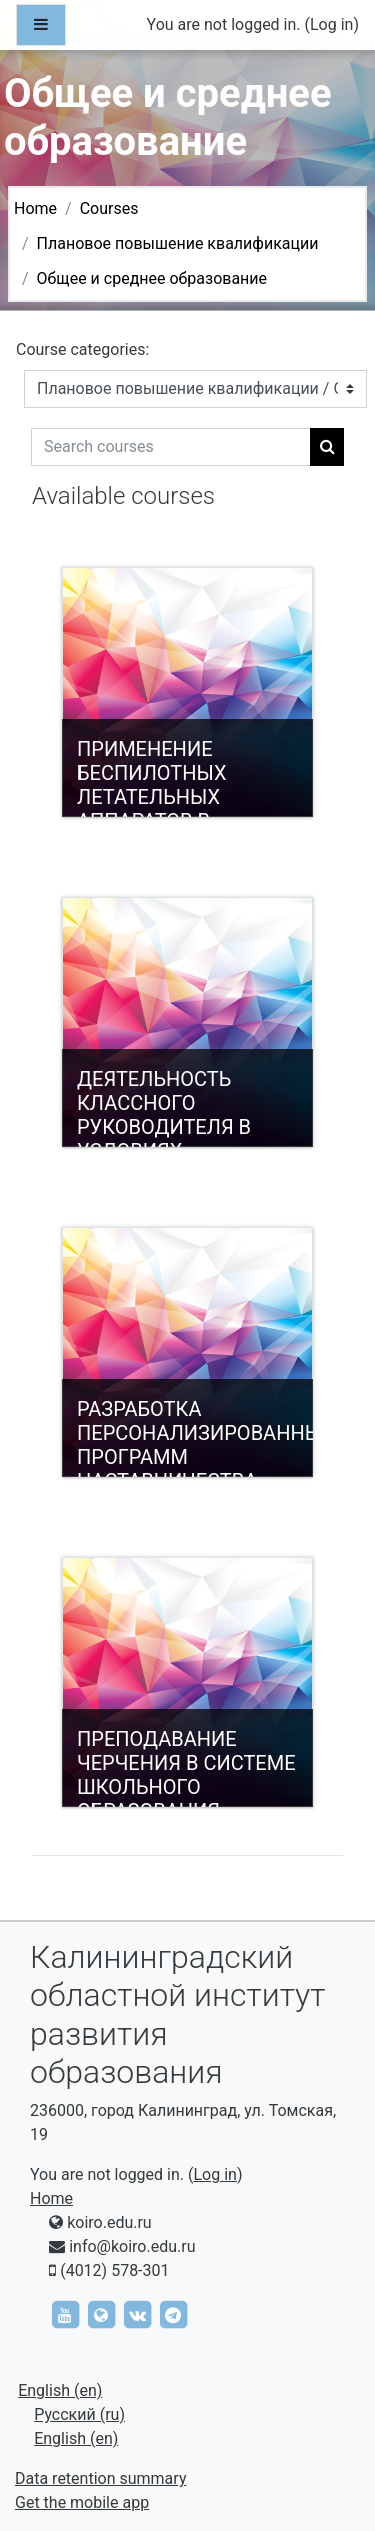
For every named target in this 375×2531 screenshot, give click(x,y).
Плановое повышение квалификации (178, 243)
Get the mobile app (82, 2502)
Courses (109, 208)
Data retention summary (100, 2478)
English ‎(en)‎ (60, 2390)
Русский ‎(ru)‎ (79, 2414)
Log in (331, 24)
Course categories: (82, 349)
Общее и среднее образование (152, 278)
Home (35, 208)
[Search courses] (171, 447)
